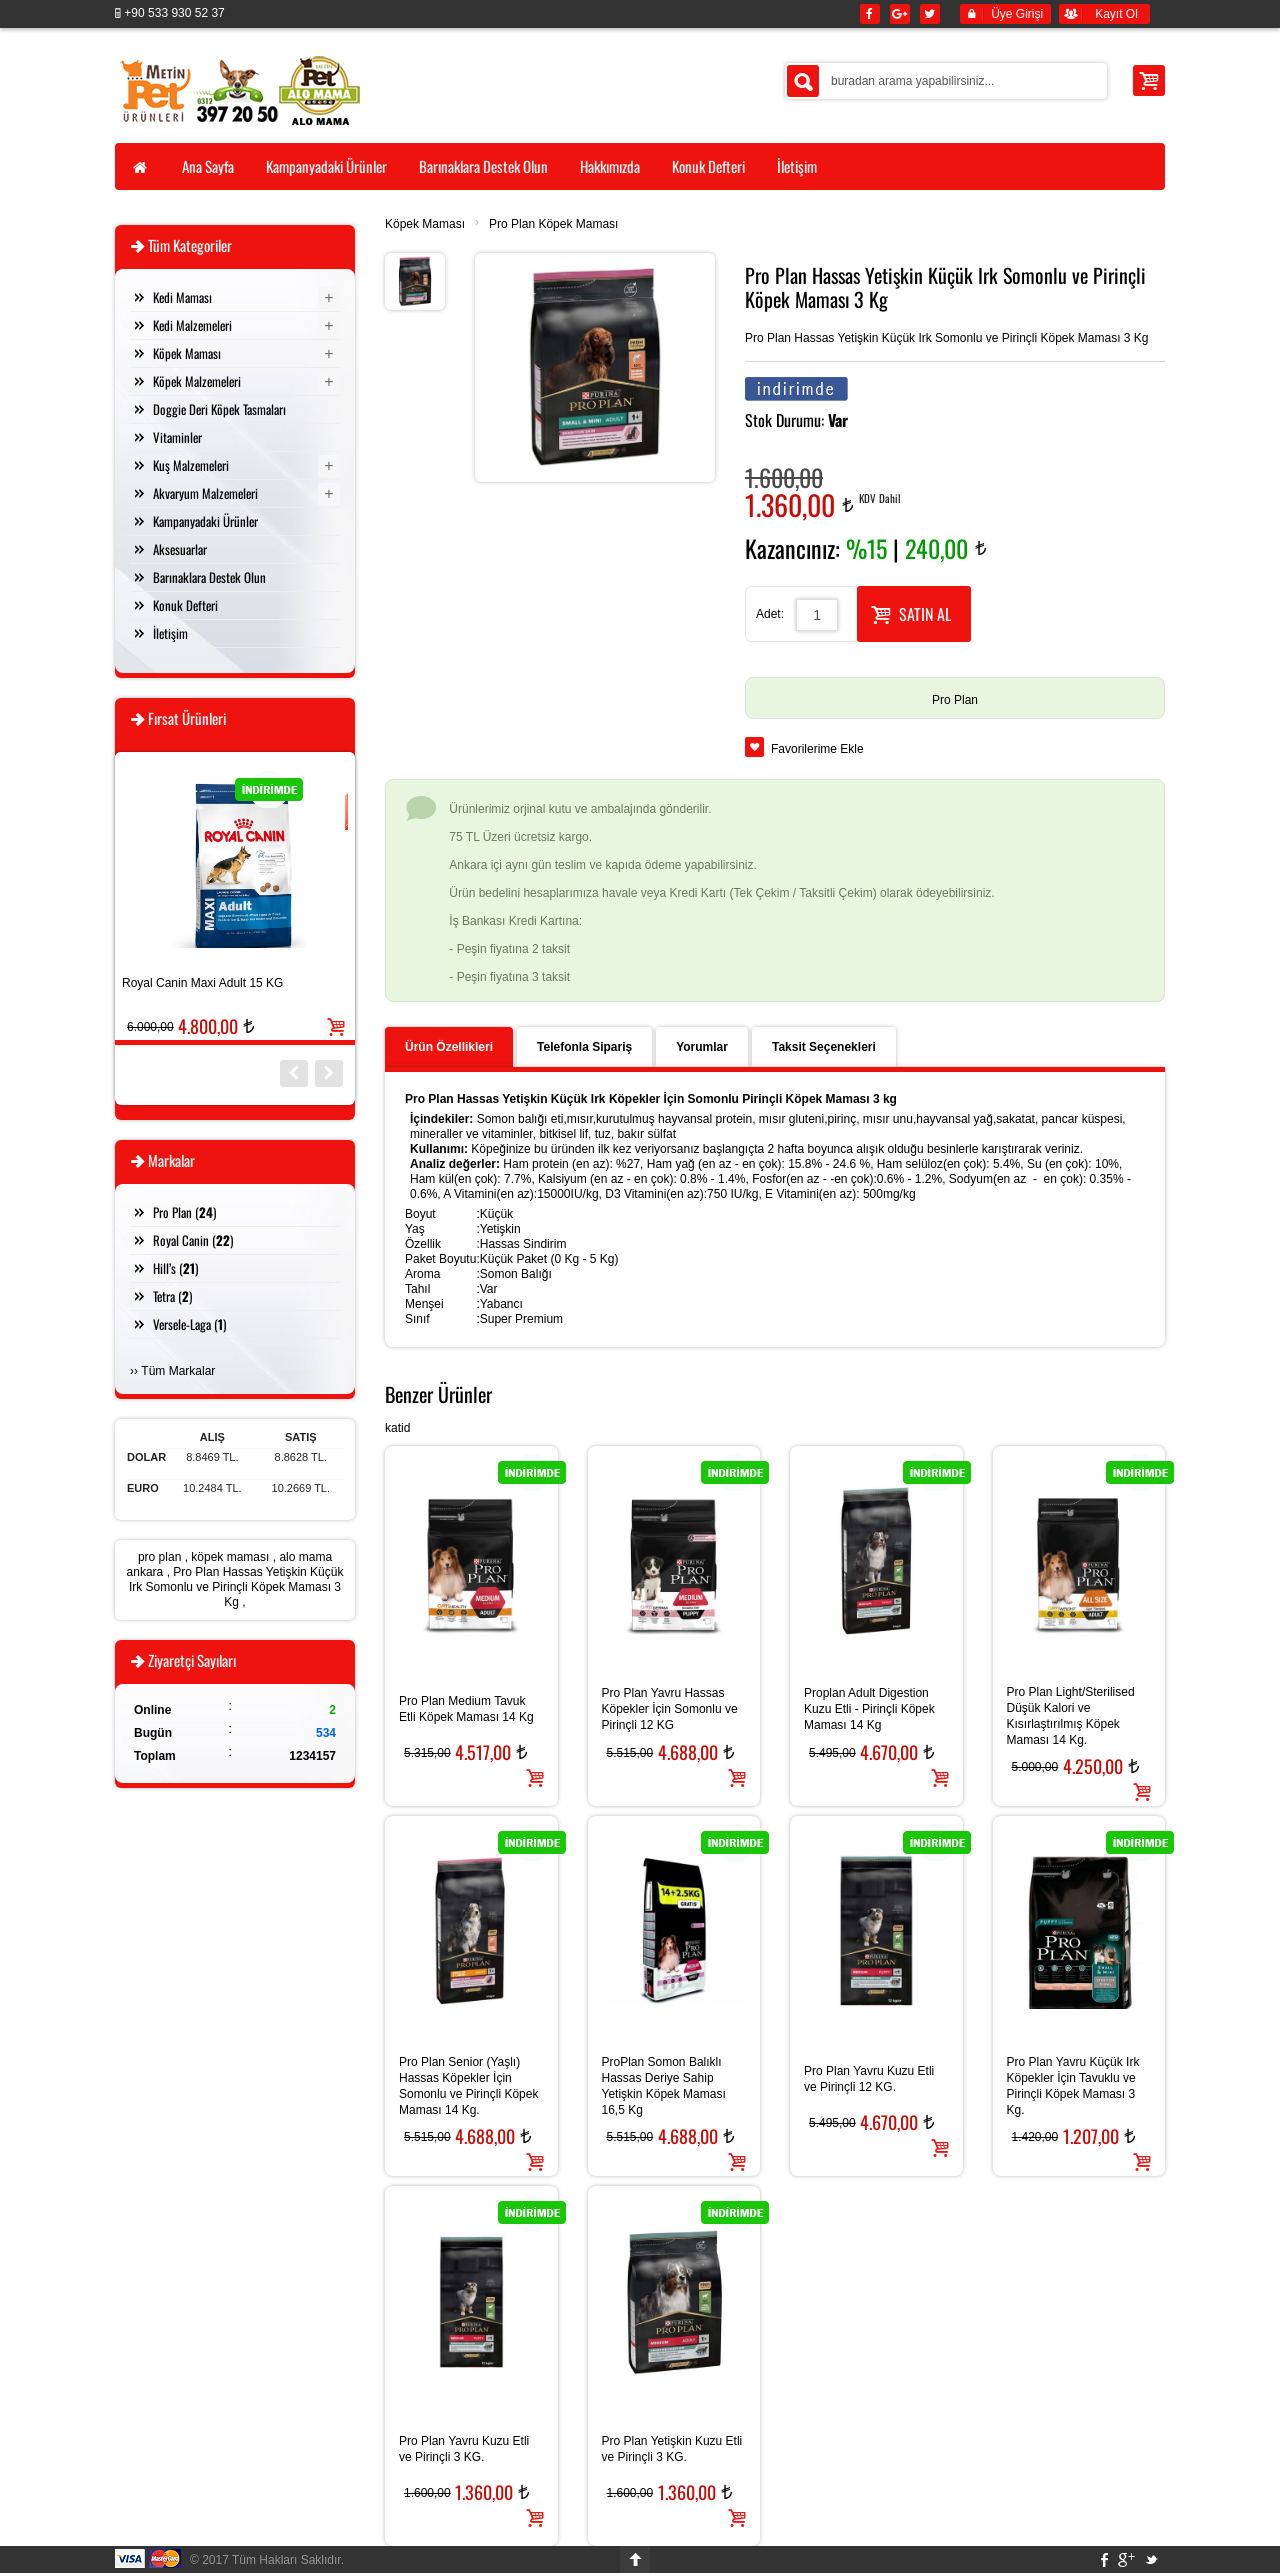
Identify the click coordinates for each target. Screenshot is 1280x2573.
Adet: (770, 614)
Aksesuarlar (180, 549)
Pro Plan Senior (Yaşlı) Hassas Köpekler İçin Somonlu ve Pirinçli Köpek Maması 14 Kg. (468, 2086)
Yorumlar (702, 1047)
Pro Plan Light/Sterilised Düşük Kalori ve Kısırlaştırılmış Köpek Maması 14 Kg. (1071, 1716)
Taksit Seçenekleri (824, 1047)
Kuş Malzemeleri (191, 465)
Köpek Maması (425, 224)
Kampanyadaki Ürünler (205, 521)
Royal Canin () (193, 1240)
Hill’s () (175, 1268)
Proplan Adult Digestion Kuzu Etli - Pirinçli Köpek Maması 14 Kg (869, 1709)
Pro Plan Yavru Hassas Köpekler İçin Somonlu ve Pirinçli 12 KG (670, 1709)
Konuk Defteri (185, 605)
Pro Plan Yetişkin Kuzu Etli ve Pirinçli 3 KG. (672, 2449)
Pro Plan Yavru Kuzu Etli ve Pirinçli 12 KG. (869, 2079)
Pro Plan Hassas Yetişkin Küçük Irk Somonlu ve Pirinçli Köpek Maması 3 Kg (236, 1587)
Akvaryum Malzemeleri (205, 493)
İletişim (170, 633)
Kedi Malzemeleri (192, 325)
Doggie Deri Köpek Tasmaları (219, 409)
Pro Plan (955, 700)
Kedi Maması (182, 297)
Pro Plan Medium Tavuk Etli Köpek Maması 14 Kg (466, 1709)
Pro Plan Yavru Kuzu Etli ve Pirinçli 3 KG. (464, 2449)
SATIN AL (911, 612)
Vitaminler (177, 437)
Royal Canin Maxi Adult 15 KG (202, 983)
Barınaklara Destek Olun (209, 577)
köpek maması (230, 1557)
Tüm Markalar (178, 1371)
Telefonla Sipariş (584, 1047)
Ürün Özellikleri (449, 1047)
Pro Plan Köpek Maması (553, 224)
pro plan (159, 1557)
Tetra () (172, 1296)
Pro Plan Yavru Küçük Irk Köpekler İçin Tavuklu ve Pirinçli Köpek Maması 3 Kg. (1073, 2086)
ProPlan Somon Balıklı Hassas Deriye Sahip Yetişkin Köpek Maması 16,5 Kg (664, 2086)
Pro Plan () (184, 1212)
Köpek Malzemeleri (197, 381)
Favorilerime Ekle (817, 749)
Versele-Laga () (189, 1324)
